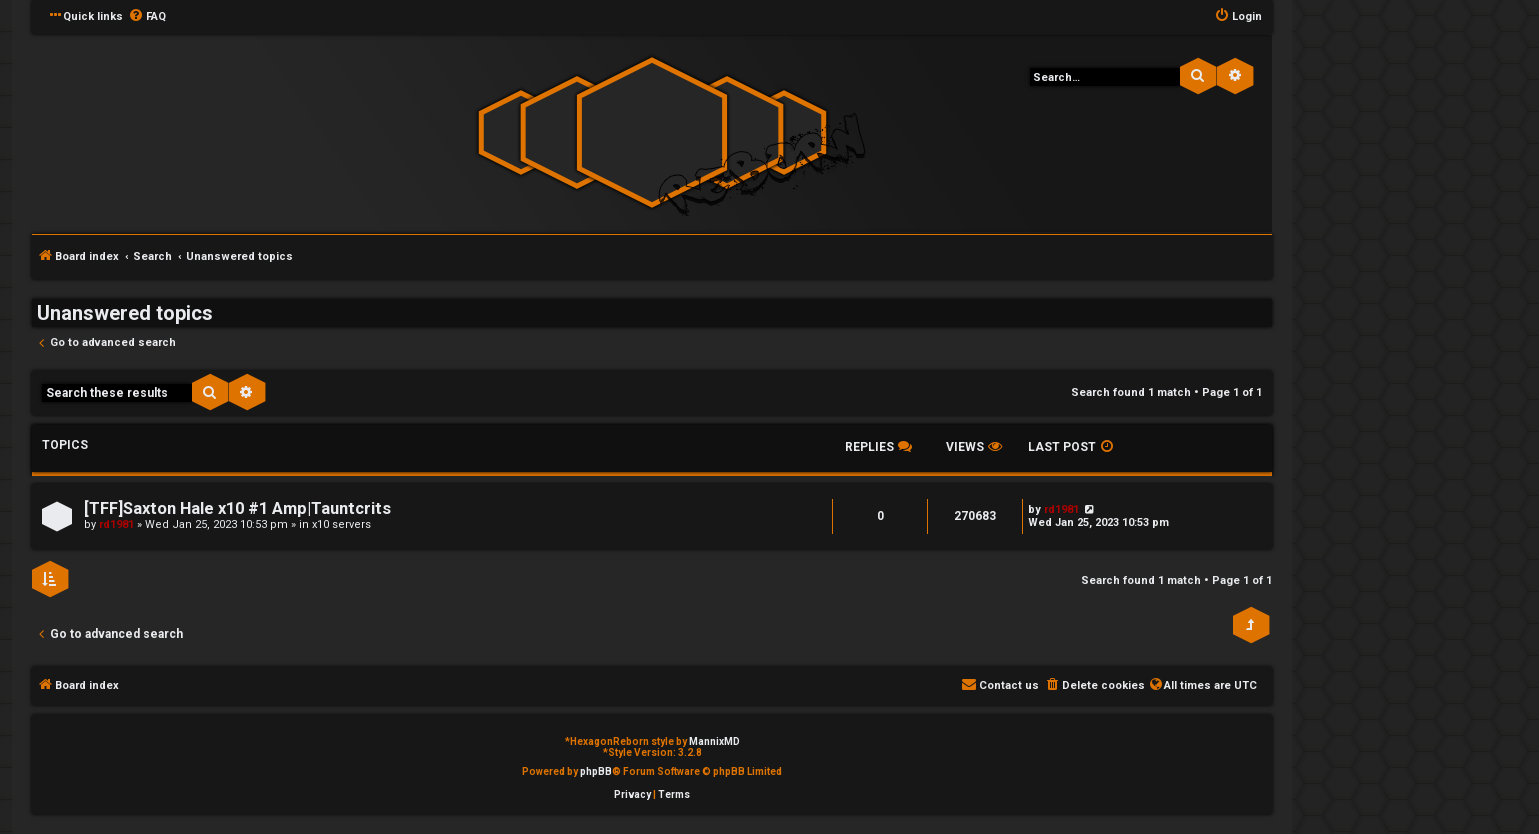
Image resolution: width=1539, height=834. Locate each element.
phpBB (596, 771)
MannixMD (714, 741)
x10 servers (341, 524)
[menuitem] (147, 17)
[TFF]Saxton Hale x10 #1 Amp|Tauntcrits (237, 508)
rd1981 (116, 524)
